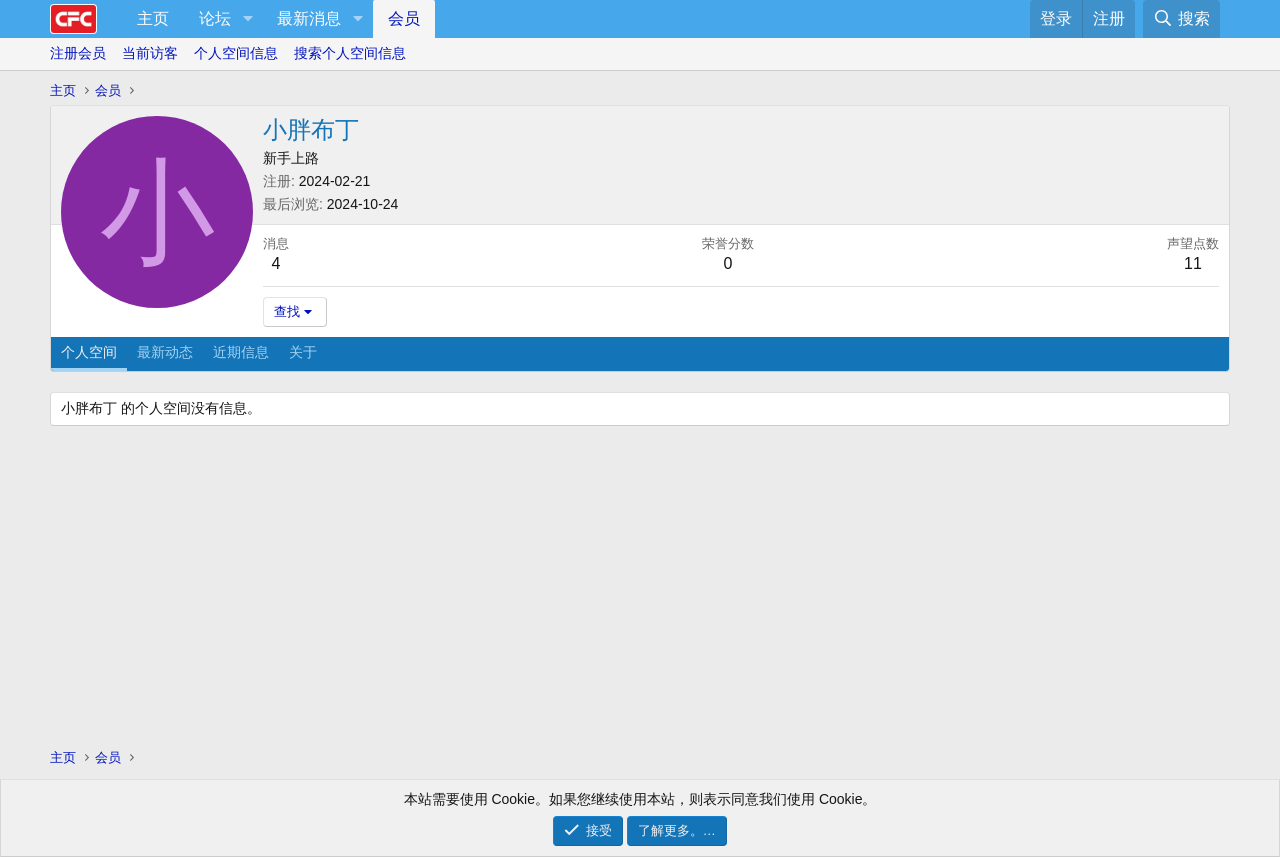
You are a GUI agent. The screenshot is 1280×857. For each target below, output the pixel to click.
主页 (153, 18)
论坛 (215, 18)
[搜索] (1181, 19)
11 (1193, 263)
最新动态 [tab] (165, 352)
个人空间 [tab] (89, 352)
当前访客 (150, 53)
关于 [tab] (303, 352)
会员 (404, 18)
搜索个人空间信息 (350, 53)
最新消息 (309, 18)
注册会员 (78, 53)
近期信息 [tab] (241, 352)
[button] (247, 19)
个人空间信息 (236, 53)
